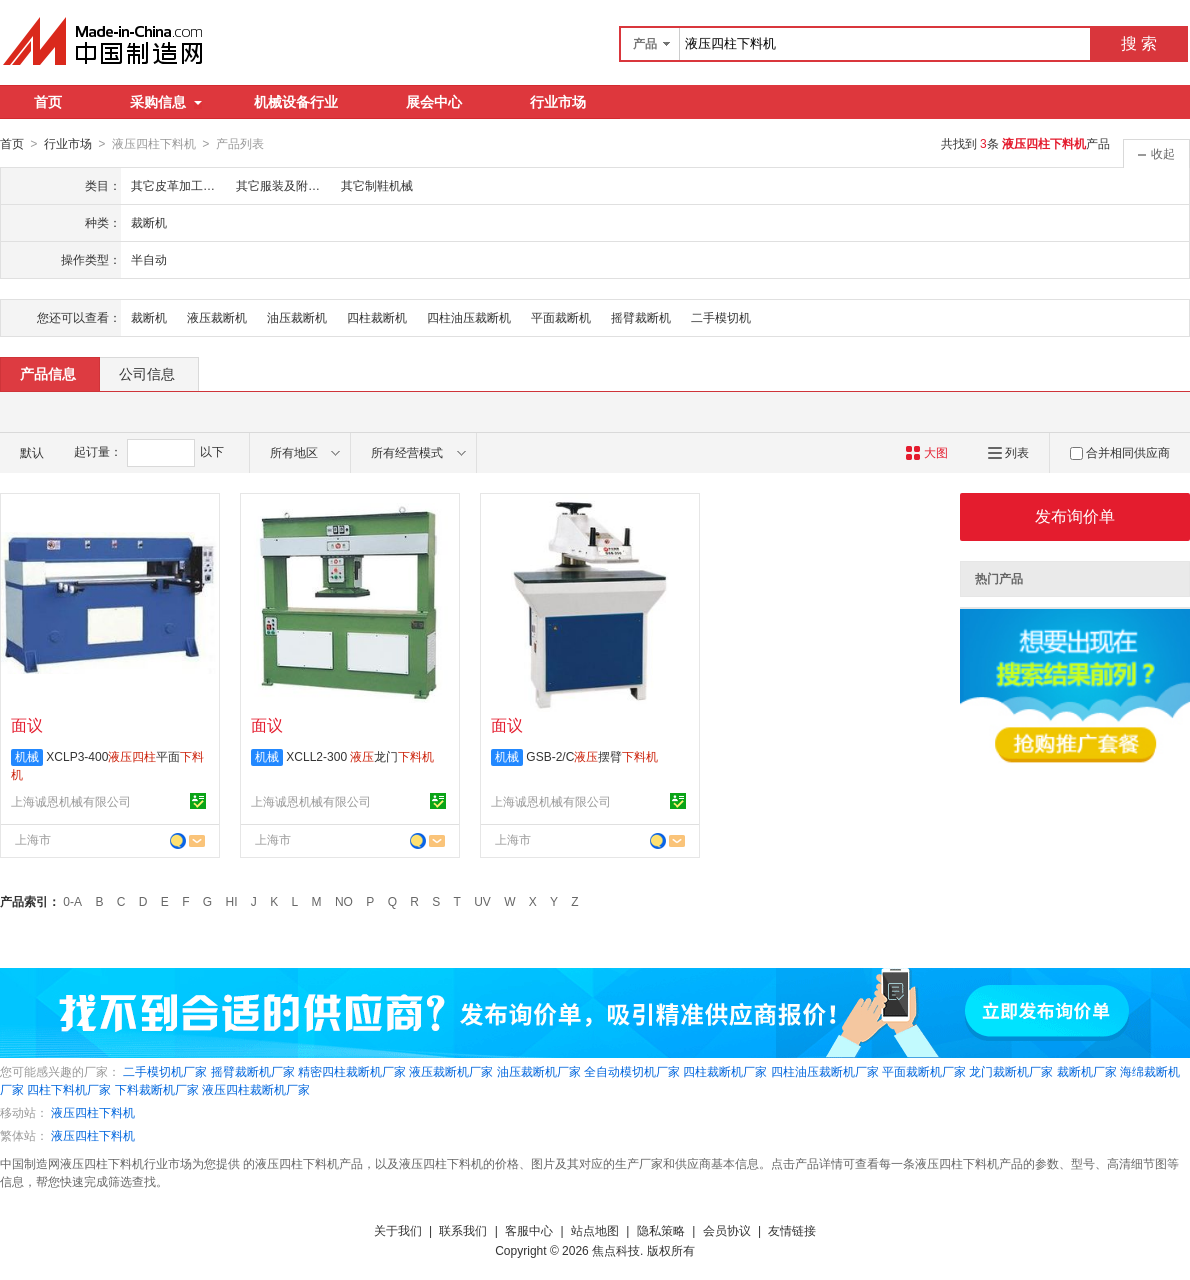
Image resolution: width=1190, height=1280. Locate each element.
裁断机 (149, 317)
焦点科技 (616, 1250)
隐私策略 (661, 1230)
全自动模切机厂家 (632, 1071)
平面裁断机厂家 (924, 1071)
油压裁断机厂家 (539, 1071)
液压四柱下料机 (93, 1112)
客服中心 (529, 1230)
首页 (48, 102)
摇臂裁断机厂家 (253, 1071)
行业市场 (558, 102)
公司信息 (147, 373)
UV (482, 901)
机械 (27, 756)
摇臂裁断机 (641, 317)
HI (232, 901)
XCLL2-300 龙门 (360, 756)
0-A (72, 901)
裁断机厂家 (1087, 1071)
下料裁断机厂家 (157, 1089)
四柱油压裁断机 (469, 317)
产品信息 (48, 373)
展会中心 (434, 102)
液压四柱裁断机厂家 (256, 1089)
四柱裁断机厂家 (725, 1071)
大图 (926, 452)
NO (344, 901)
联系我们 (463, 1230)
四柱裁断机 (377, 317)
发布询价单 (1075, 515)
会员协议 (727, 1230)
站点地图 (595, 1230)
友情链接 (792, 1230)
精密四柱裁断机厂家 (352, 1071)
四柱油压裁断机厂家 (825, 1071)
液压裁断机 (217, 317)
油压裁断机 (297, 317)
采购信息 (166, 102)
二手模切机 (721, 317)
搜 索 (1139, 43)
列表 (1008, 452)
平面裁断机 (561, 317)
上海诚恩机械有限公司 (71, 801)
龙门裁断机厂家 (1011, 1071)
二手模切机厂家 (165, 1071)
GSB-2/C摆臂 (592, 756)
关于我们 (398, 1230)
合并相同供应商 (1120, 452)
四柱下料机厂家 (69, 1089)
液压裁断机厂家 (451, 1071)
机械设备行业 (296, 102)
